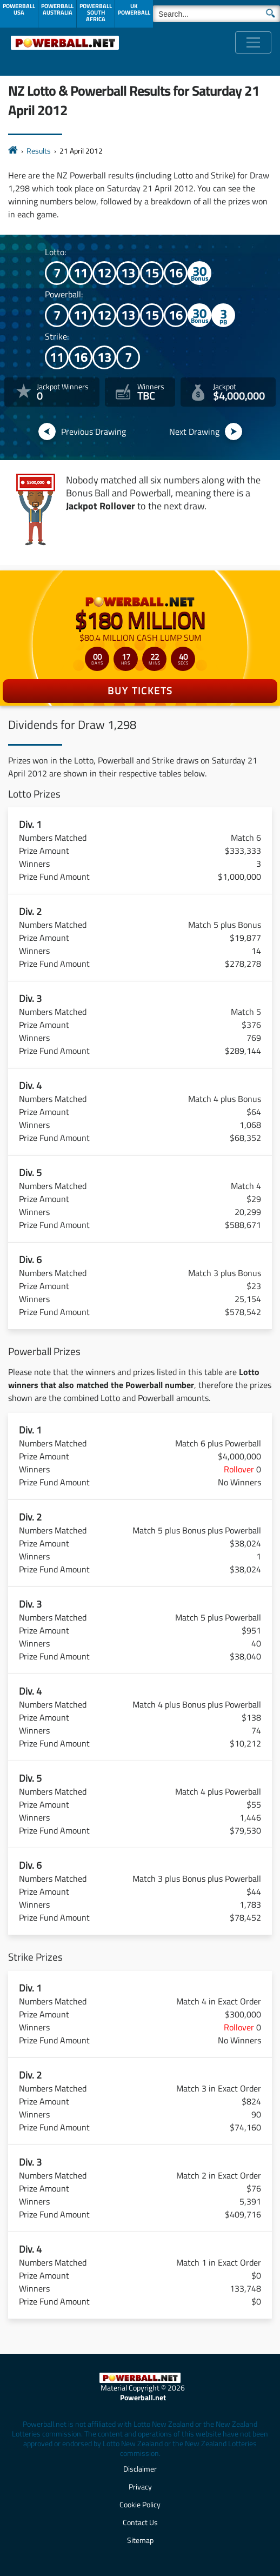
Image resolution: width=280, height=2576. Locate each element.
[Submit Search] (270, 12)
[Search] (216, 13)
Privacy (140, 2486)
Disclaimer (140, 2468)
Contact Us (140, 2522)
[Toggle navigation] (253, 42)
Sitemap (140, 2540)
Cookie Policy (140, 2504)
